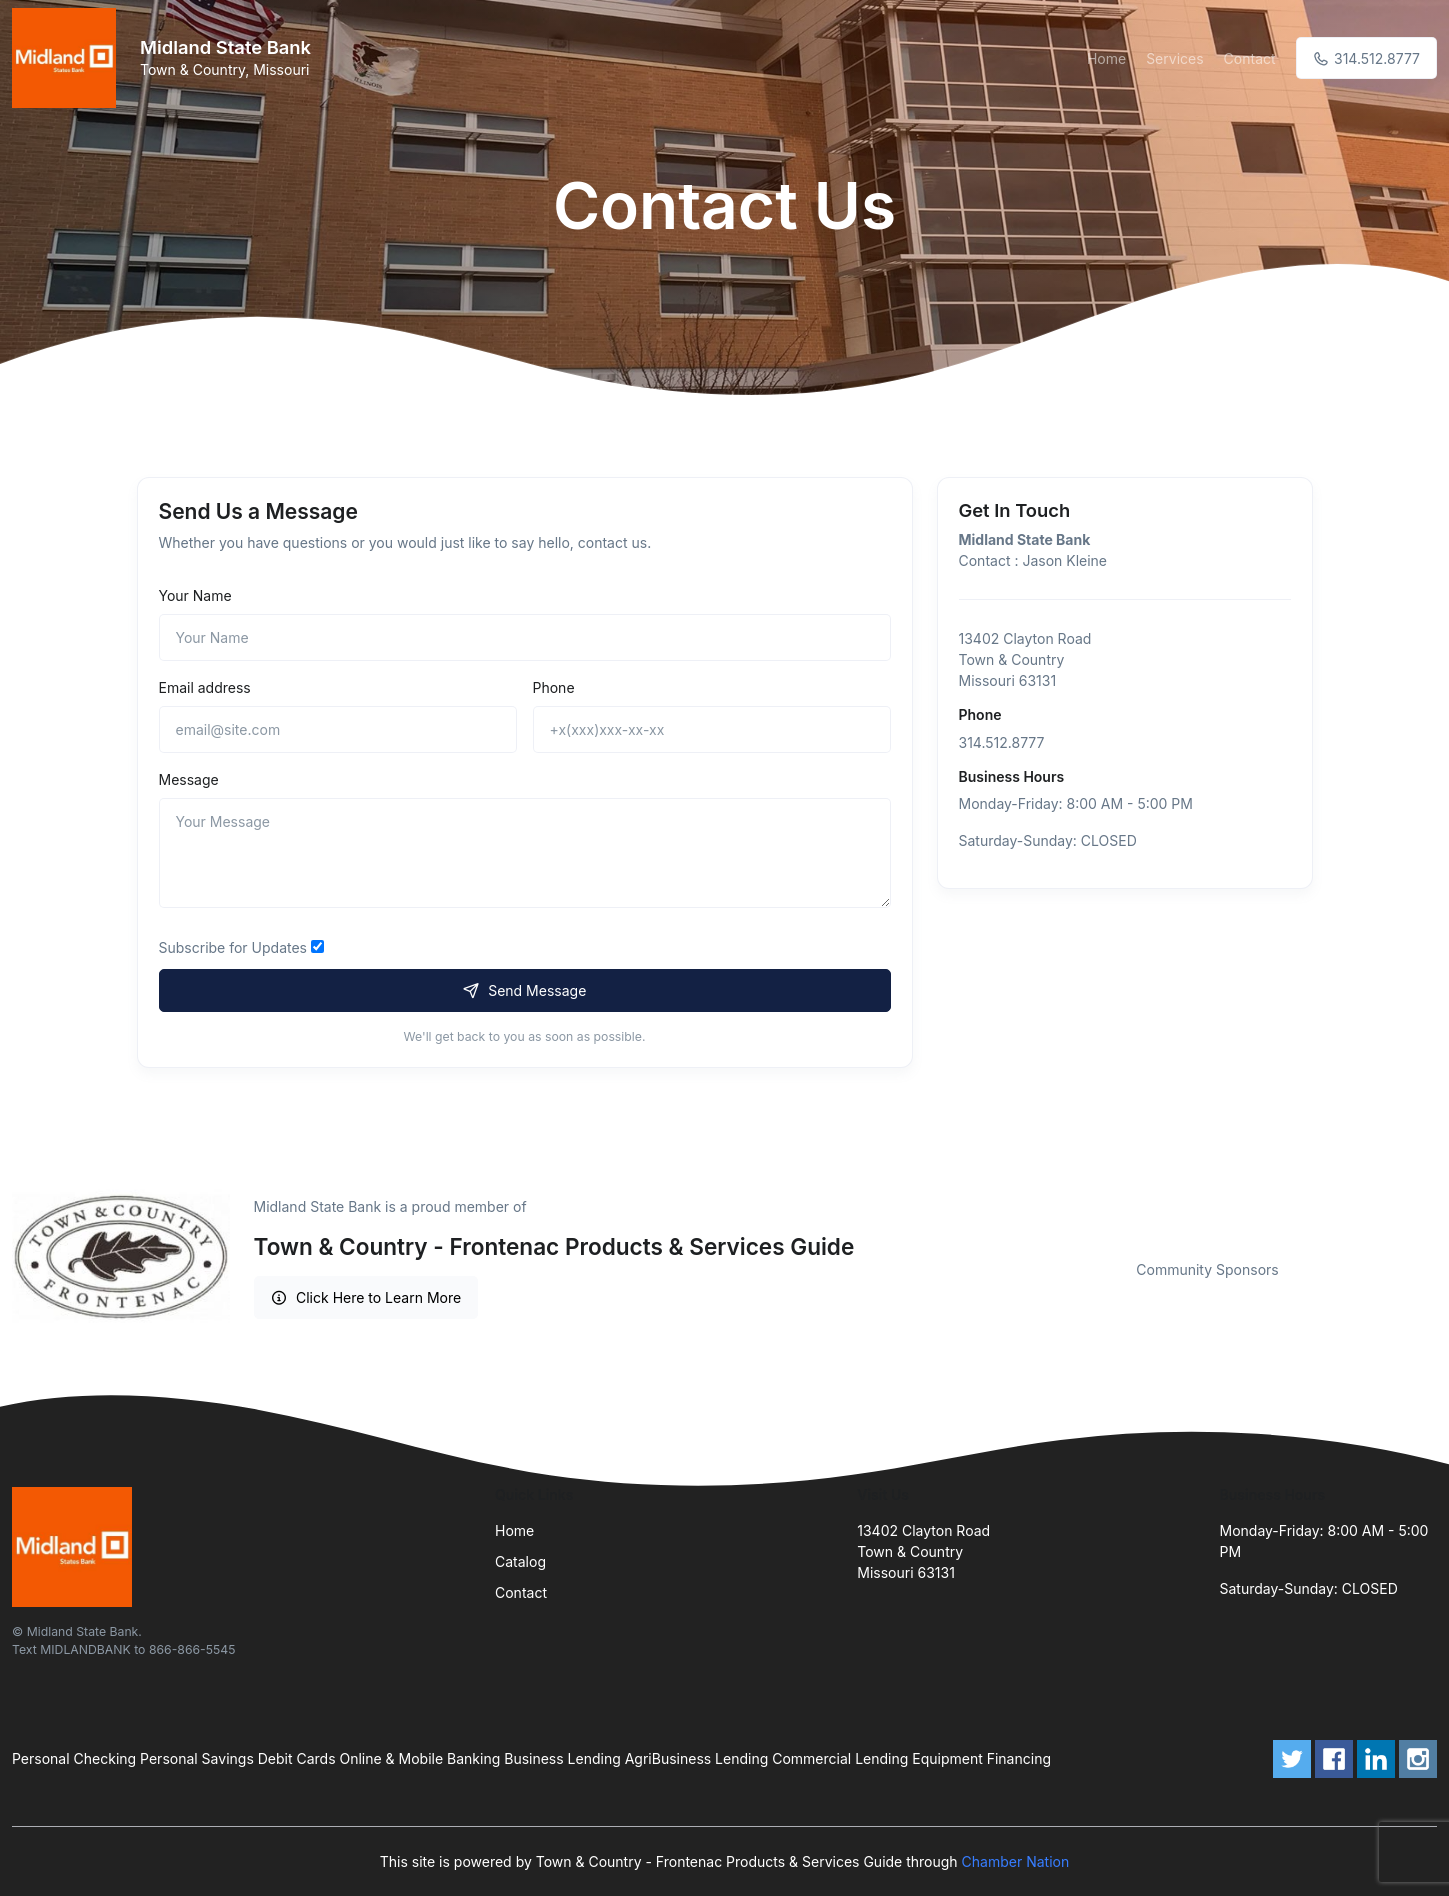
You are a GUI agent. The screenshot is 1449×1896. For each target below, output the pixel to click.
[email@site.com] (338, 729)
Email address (205, 687)
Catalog (520, 1561)
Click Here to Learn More (366, 1297)
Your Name (195, 595)
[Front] (68, 58)
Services (1174, 58)
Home (1106, 58)
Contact (1250, 58)
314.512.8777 (1366, 58)
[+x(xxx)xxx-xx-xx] (712, 729)
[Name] (525, 637)
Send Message (525, 990)
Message (189, 779)
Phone (554, 687)
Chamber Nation (1016, 1861)
